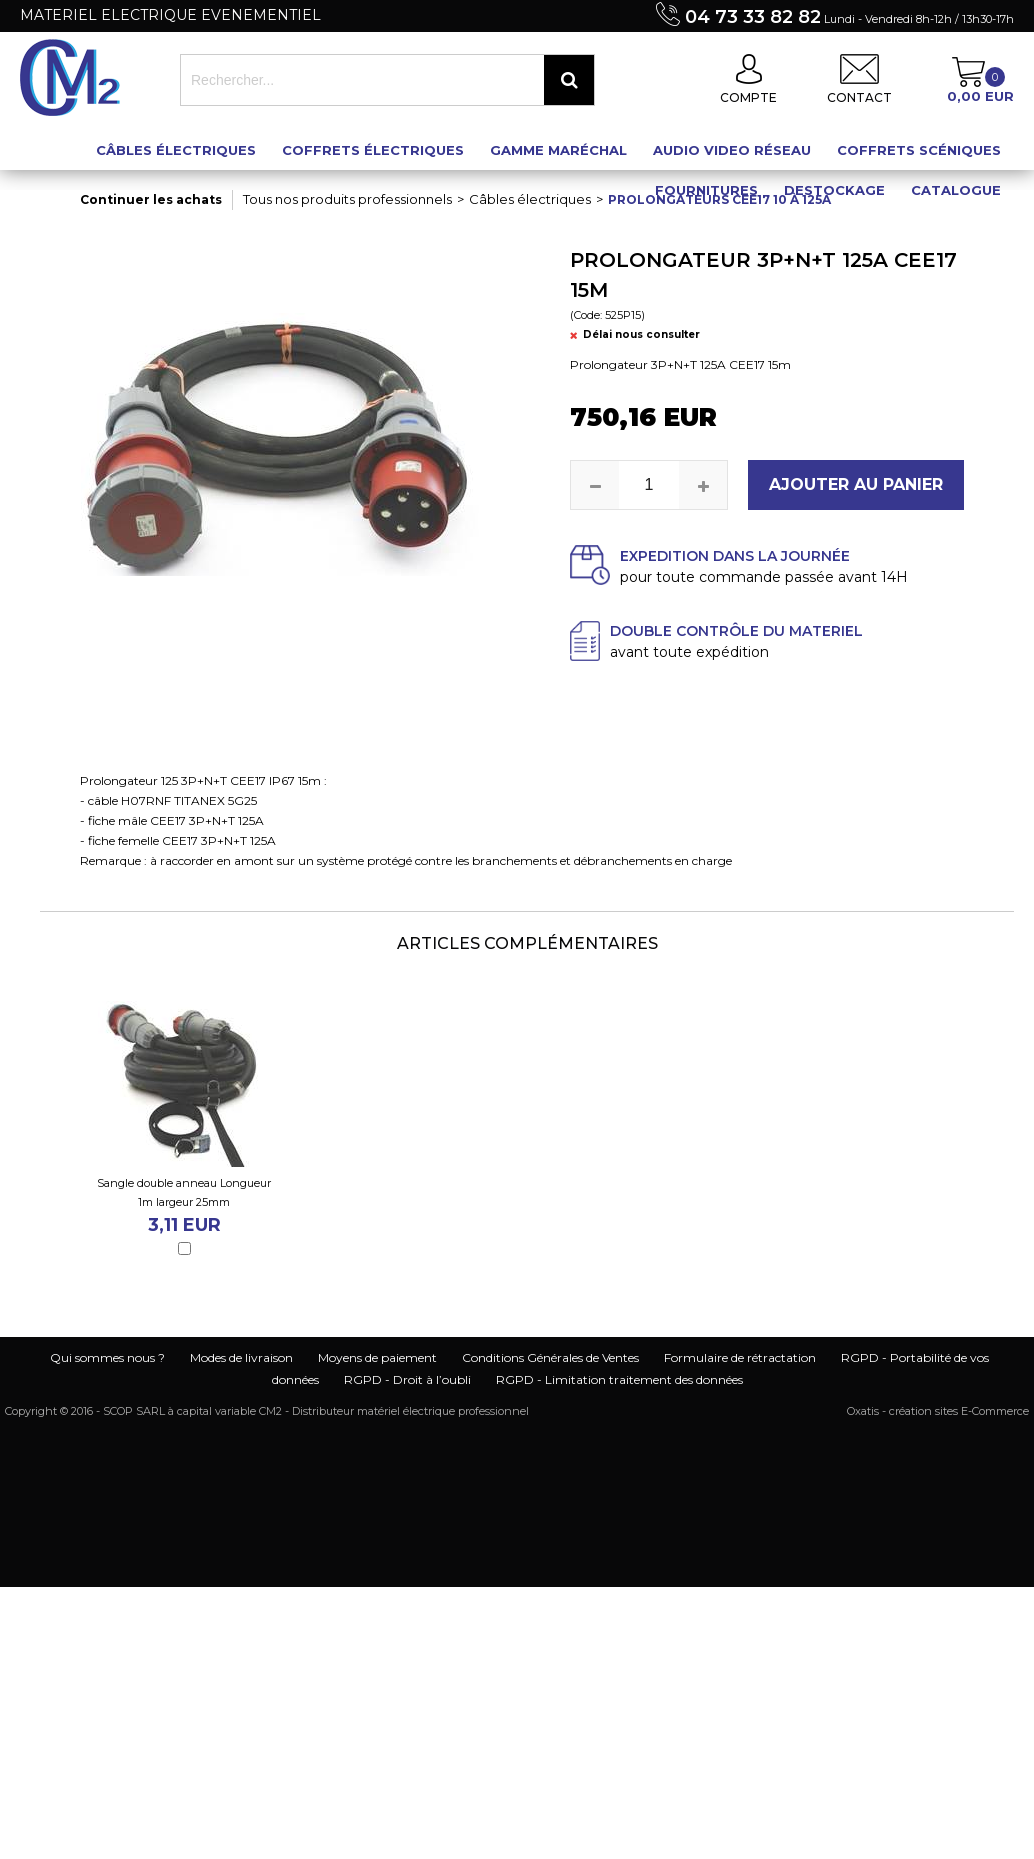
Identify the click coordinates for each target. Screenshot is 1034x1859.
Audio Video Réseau (732, 150)
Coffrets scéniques (919, 150)
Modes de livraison (241, 1357)
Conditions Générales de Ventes (550, 1357)
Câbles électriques (176, 150)
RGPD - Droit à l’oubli (407, 1379)
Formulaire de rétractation (740, 1357)
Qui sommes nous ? (107, 1357)
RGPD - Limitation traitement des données (619, 1379)
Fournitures (706, 190)
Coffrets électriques (373, 150)
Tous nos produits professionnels (347, 199)
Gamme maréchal (558, 150)
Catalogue (956, 190)
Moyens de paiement (377, 1357)
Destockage (834, 190)
